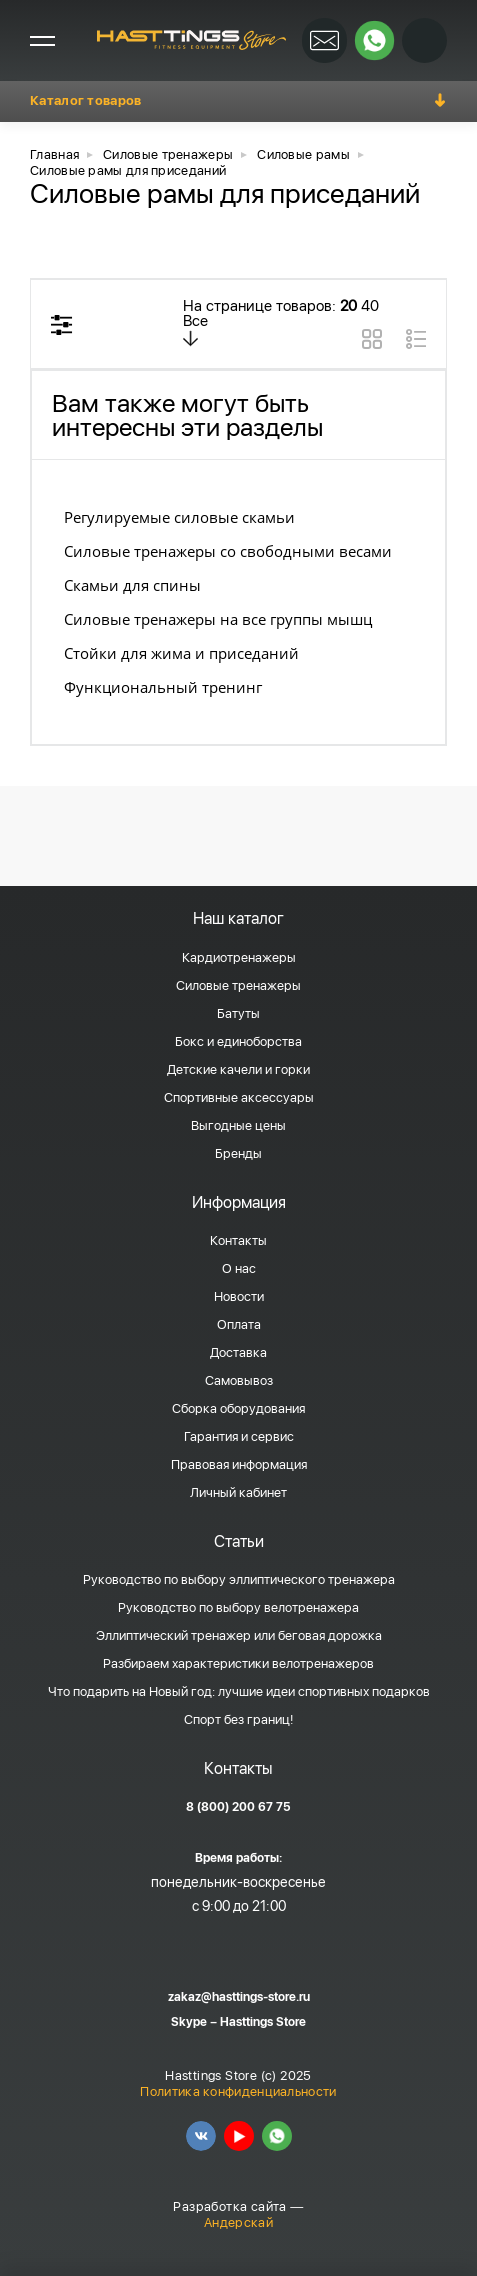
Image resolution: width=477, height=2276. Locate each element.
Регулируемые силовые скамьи (179, 517)
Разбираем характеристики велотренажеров (238, 1663)
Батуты (238, 1013)
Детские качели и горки (238, 1069)
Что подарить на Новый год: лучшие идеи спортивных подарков (239, 1691)
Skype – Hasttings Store (238, 2022)
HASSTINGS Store (191, 40)
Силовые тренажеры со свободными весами (228, 551)
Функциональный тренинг (163, 687)
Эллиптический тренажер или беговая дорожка (239, 1635)
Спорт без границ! (238, 1719)
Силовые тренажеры (238, 985)
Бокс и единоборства (238, 1041)
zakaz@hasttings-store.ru (239, 1997)
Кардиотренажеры (239, 957)
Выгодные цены (238, 1125)
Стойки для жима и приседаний (181, 653)
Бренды (238, 1153)
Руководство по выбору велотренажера (238, 1607)
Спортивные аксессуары (239, 1097)
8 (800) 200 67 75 (238, 1807)
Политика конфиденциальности (238, 2091)
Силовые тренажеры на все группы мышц (218, 619)
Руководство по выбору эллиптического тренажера (239, 1579)
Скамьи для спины (132, 585)
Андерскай (238, 2222)
